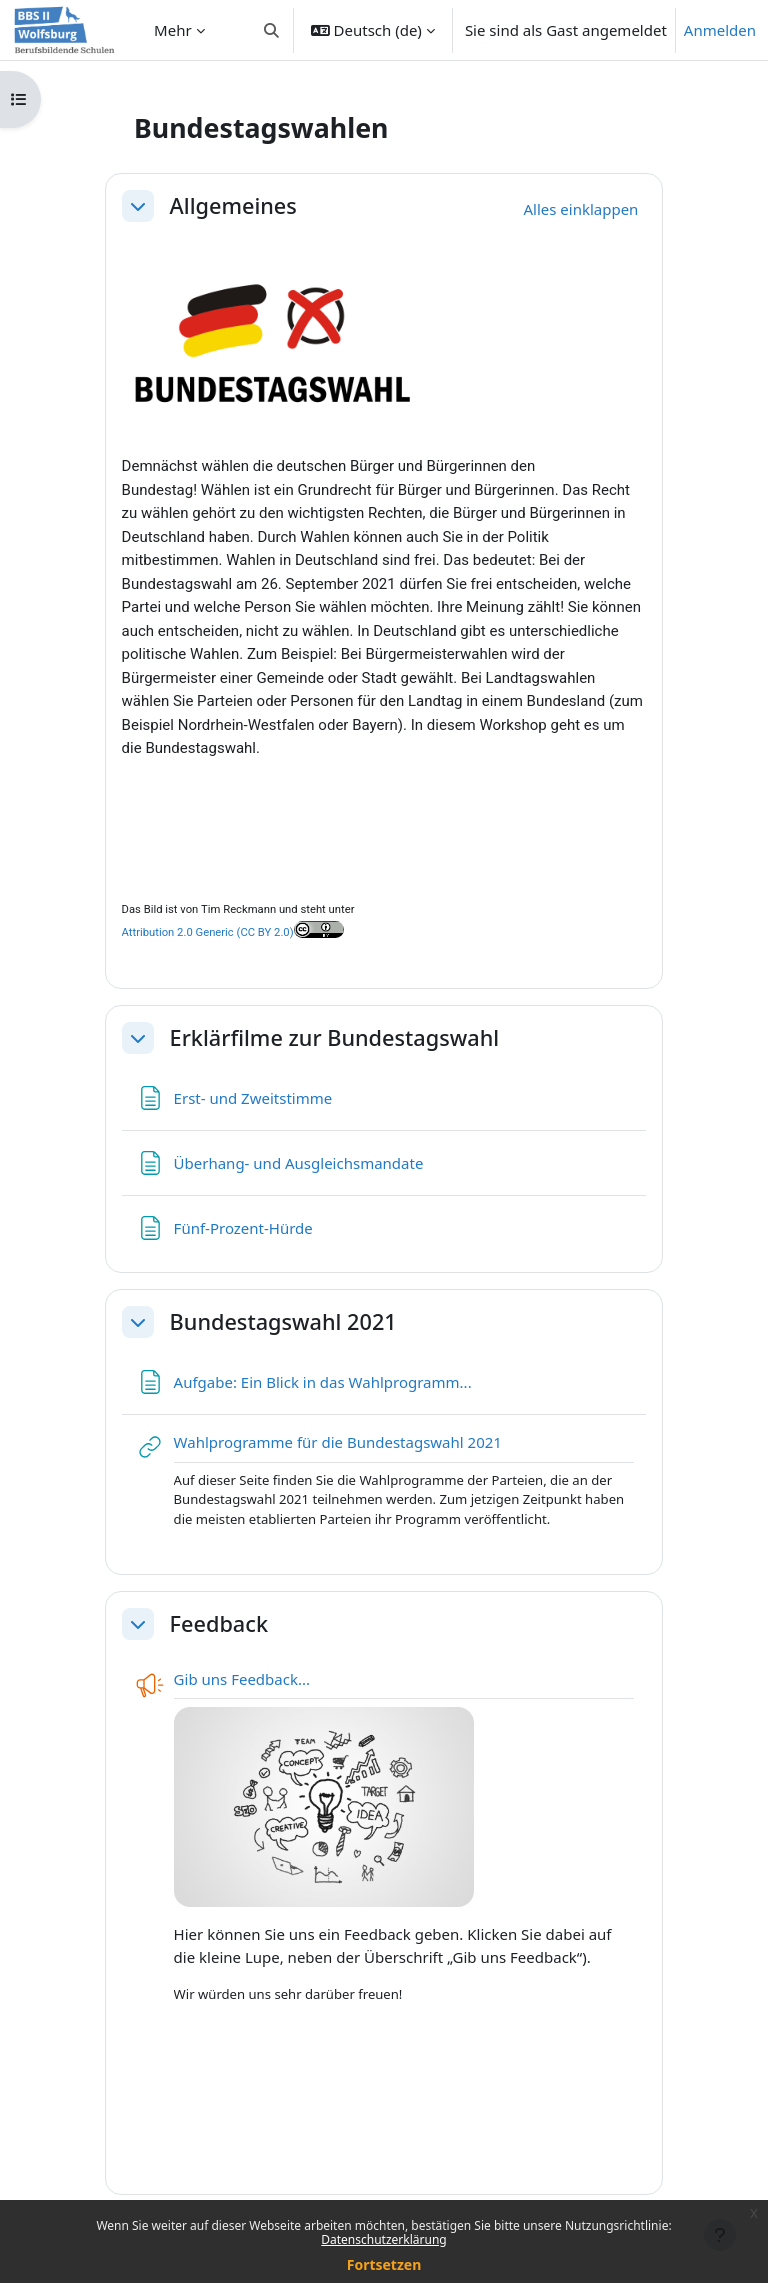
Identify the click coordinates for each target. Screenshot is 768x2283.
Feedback (219, 1624)
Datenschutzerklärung (383, 2239)
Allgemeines (233, 206)
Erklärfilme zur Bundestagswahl (335, 1038)
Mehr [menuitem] (173, 30)
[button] (271, 30)
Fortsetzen (384, 2264)
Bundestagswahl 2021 (283, 1322)
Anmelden (720, 30)
